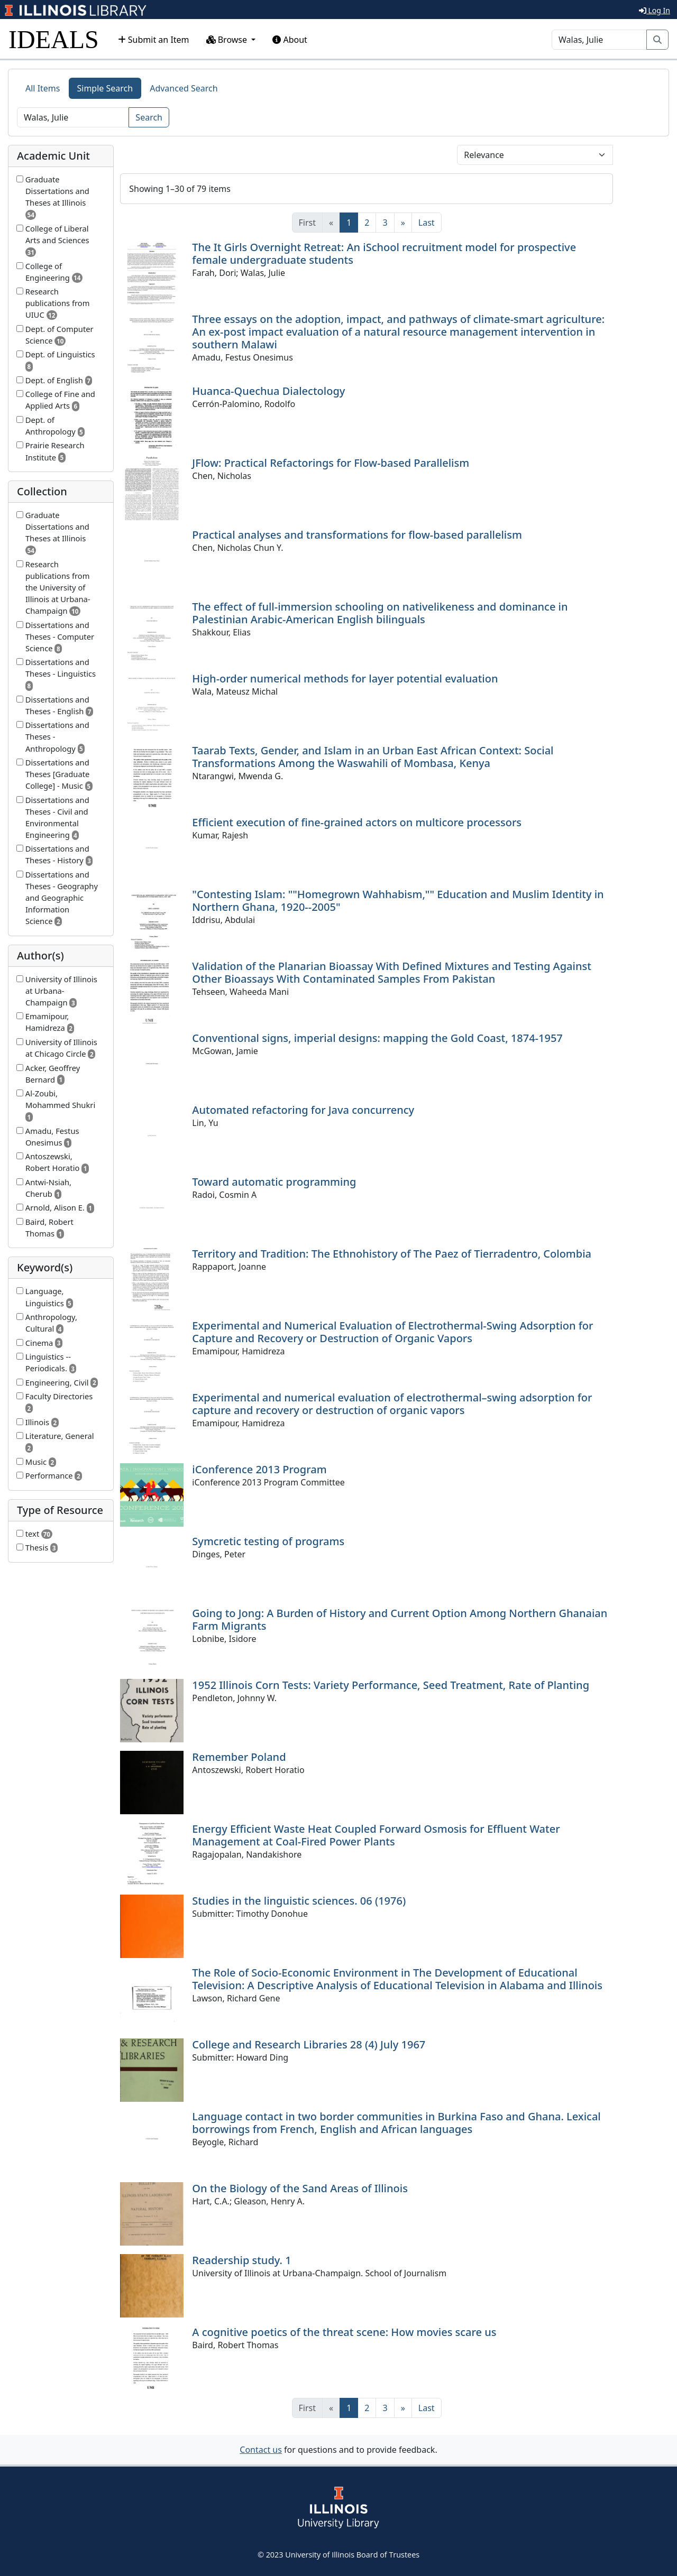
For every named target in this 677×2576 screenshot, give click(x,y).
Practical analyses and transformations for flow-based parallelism (357, 535)
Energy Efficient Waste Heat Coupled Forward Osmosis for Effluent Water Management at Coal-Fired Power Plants (376, 1835)
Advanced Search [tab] (183, 88)
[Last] (426, 223)
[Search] (599, 40)
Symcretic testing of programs (268, 1541)
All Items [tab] (42, 88)
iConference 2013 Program (259, 1469)
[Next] (403, 223)
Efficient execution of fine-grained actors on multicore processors (357, 822)
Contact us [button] (261, 2449)
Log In (654, 10)
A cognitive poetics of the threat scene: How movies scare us (344, 2332)
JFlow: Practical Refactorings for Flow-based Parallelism (330, 463)
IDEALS (53, 39)
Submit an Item (153, 39)
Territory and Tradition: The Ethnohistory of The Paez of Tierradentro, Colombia (391, 1254)
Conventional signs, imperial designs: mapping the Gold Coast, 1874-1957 (377, 1038)
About (289, 39)
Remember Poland (239, 1757)
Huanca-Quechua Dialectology (268, 391)
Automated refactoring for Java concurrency (303, 1110)
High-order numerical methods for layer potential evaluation (345, 678)
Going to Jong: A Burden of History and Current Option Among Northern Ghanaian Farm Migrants (399, 1619)
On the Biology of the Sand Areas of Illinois (300, 2188)
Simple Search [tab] (105, 88)
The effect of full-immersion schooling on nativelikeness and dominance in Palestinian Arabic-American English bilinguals (380, 612)
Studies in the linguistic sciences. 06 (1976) (299, 1901)
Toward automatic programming (274, 1182)
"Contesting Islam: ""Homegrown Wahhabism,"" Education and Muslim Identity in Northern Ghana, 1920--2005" (397, 900)
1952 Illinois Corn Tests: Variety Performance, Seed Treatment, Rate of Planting (390, 1685)
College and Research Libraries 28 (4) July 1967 (308, 2044)
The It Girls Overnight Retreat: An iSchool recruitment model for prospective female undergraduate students (384, 253)
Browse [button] (228, 39)
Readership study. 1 (241, 2260)
